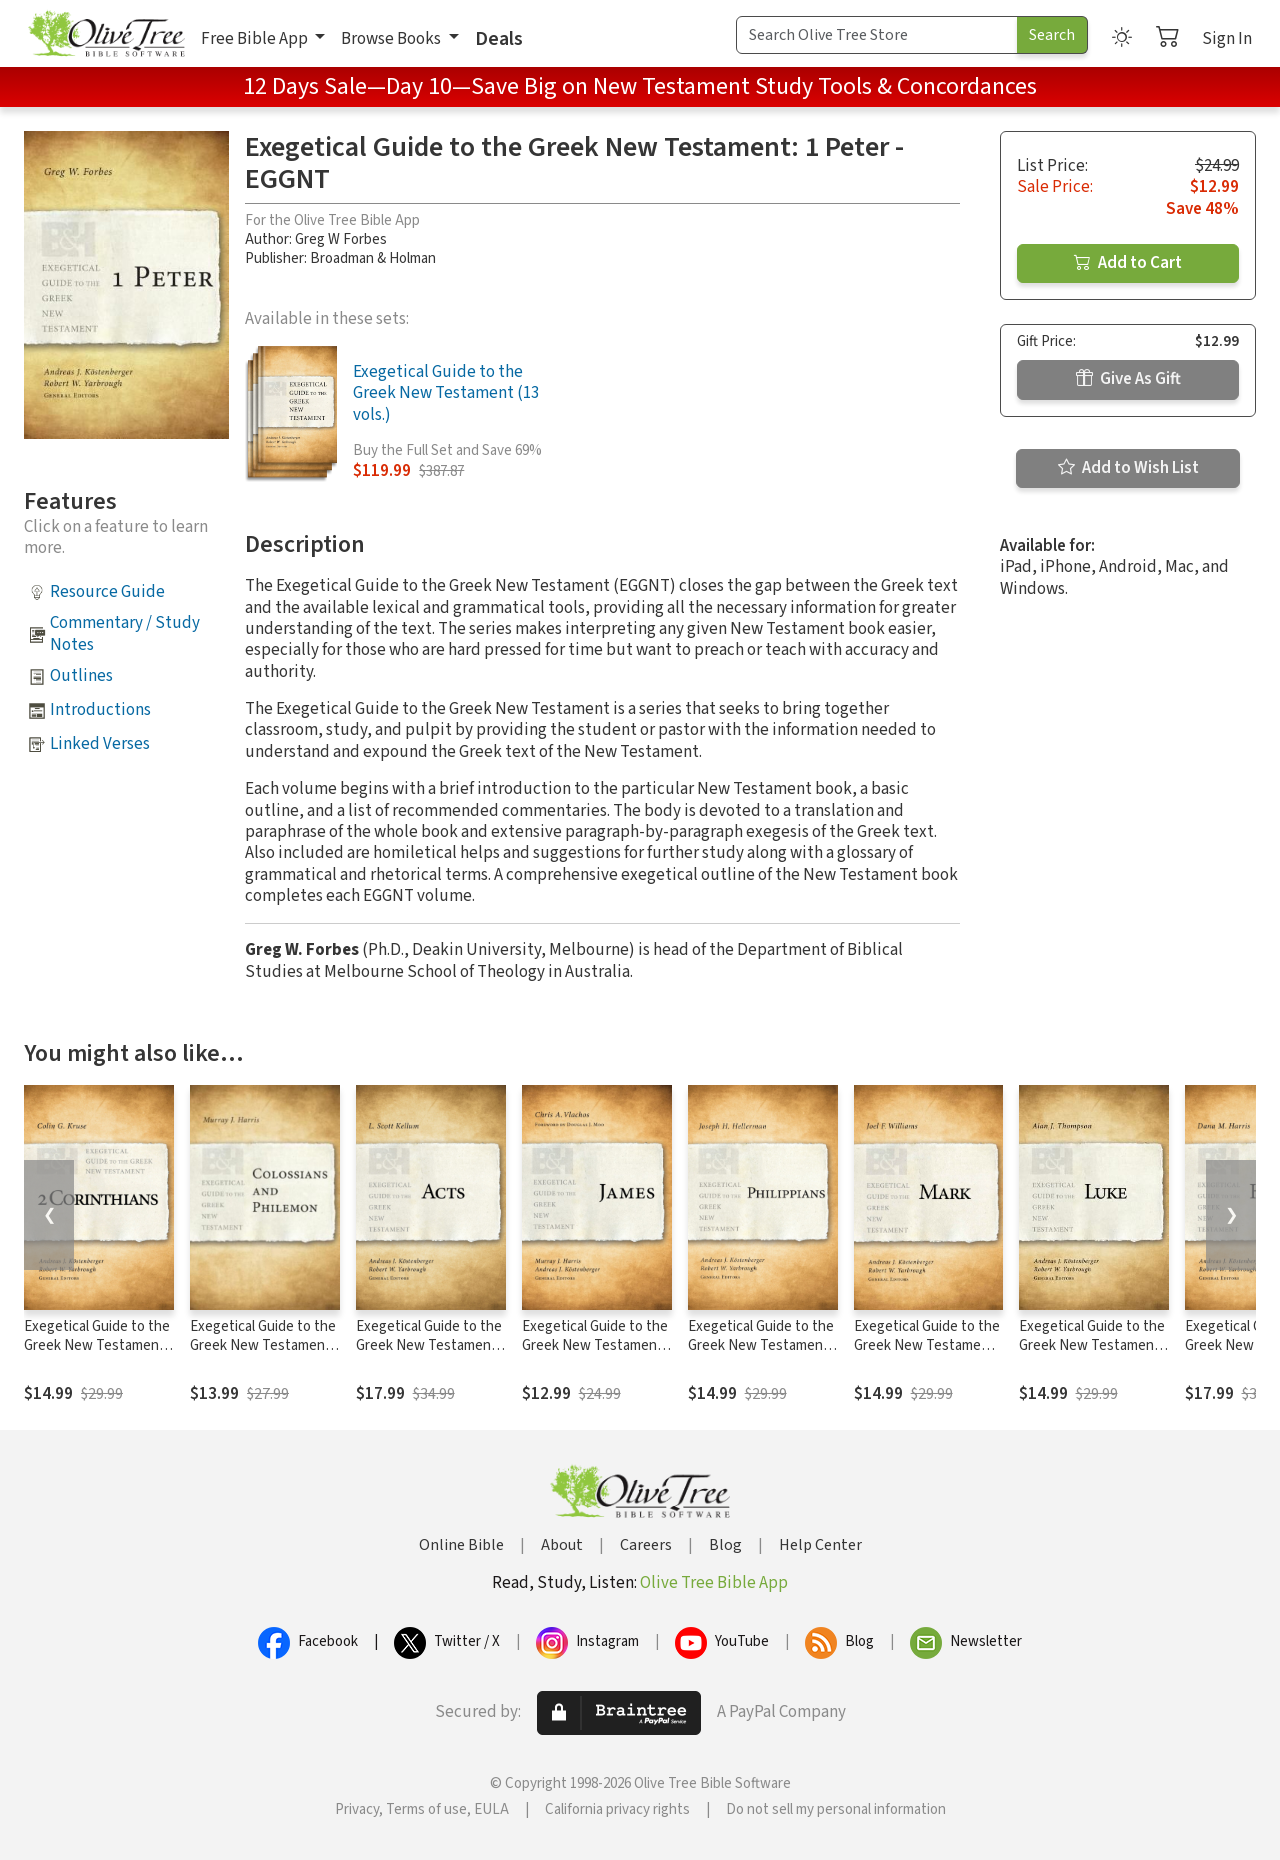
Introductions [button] (100, 710)
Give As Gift (1128, 379)
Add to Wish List (1128, 468)
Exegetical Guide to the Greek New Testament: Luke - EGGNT (1092, 1345)
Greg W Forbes (341, 239)
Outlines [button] (81, 676)
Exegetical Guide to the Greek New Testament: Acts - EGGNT (429, 1345)
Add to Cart (1128, 263)
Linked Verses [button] (100, 744)
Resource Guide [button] (107, 592)
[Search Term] (877, 35)
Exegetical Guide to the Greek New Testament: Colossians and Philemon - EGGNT (263, 1355)
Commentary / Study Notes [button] (125, 633)
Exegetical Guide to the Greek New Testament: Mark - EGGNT (927, 1345)
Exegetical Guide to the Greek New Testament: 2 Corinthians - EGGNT (97, 1345)
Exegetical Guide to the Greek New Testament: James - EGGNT (595, 1345)
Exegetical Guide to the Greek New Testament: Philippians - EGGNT (761, 1345)
